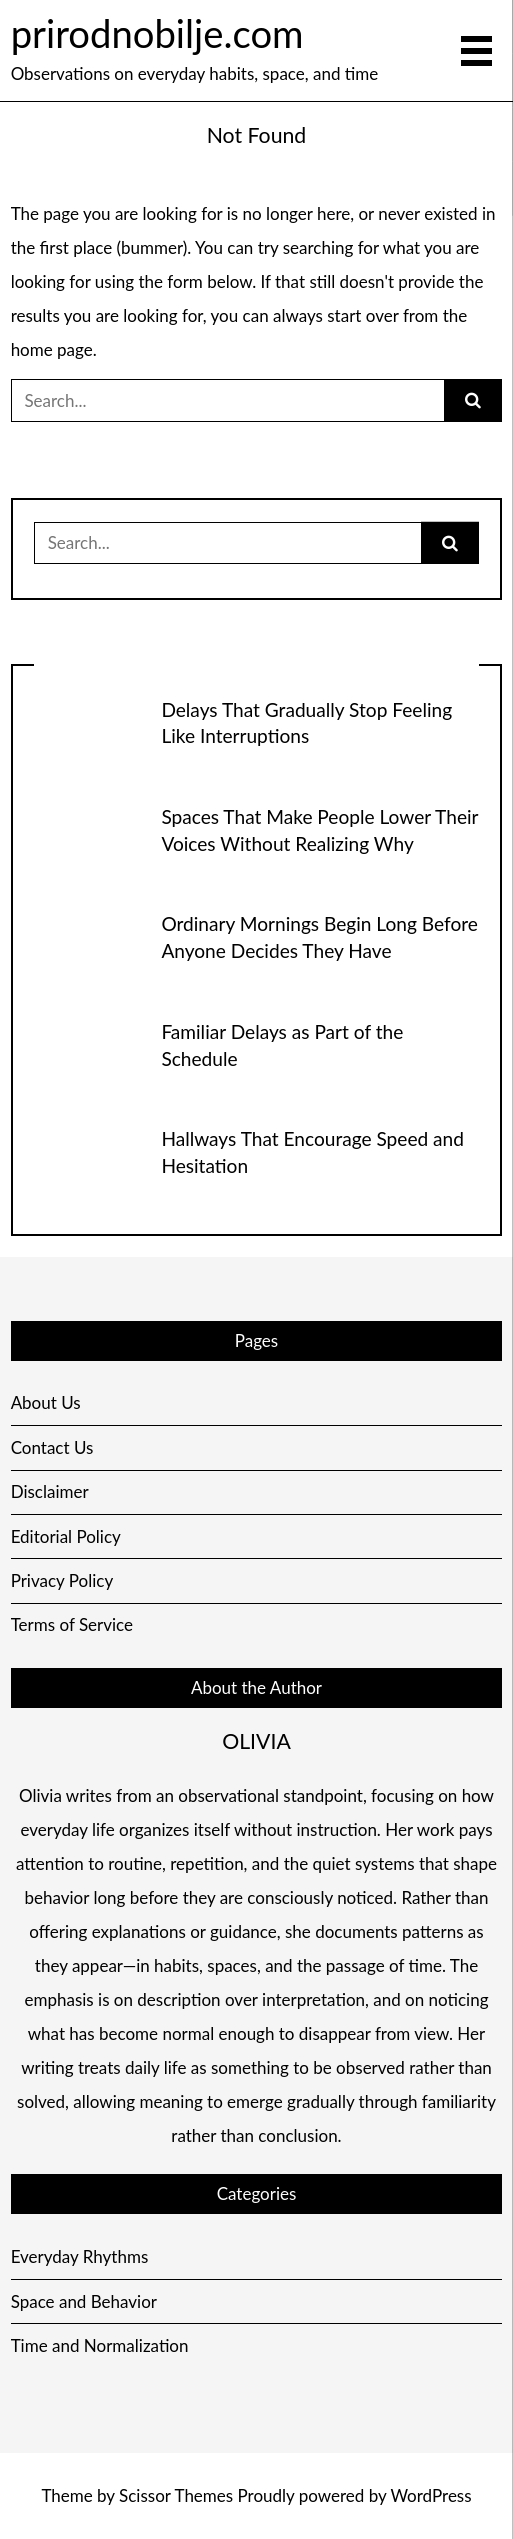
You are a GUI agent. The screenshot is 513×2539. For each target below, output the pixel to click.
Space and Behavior (84, 2301)
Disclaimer (50, 1491)
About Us (46, 1402)
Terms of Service (72, 1624)
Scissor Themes (176, 2495)
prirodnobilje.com (157, 33)
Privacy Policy (62, 1580)
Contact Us (52, 1447)
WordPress (430, 2495)
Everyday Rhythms (80, 2256)
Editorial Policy (66, 1536)
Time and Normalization (100, 2345)
